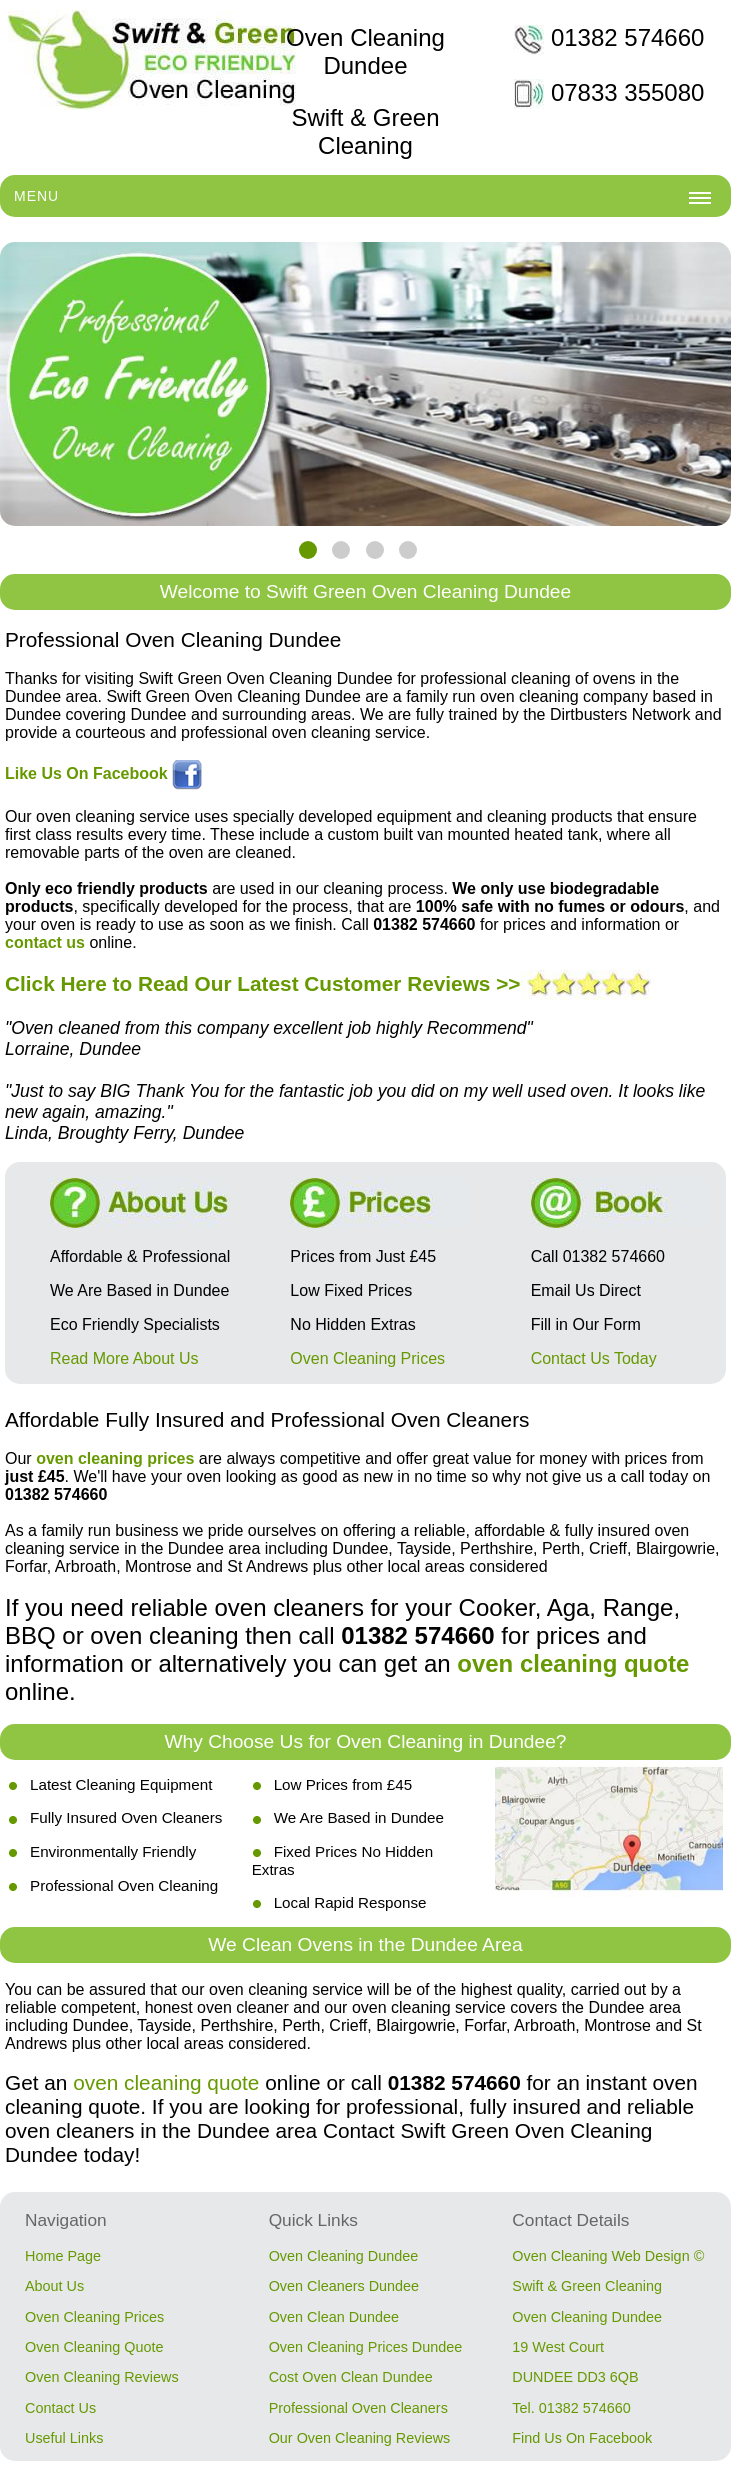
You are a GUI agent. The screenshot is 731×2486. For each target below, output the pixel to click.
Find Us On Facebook (582, 2438)
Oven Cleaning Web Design (600, 2256)
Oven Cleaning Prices (367, 1358)
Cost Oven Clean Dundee (351, 2377)
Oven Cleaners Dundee (344, 2286)
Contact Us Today (594, 1358)
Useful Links (64, 2438)
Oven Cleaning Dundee (344, 2256)
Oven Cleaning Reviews (102, 2377)
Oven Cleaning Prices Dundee (366, 2347)
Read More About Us (124, 1358)
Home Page (63, 2256)
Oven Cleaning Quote (94, 2347)
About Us (54, 2286)
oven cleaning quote (166, 2082)
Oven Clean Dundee (334, 2317)
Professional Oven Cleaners (358, 2408)
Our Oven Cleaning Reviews (360, 2438)
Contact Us (60, 2408)
